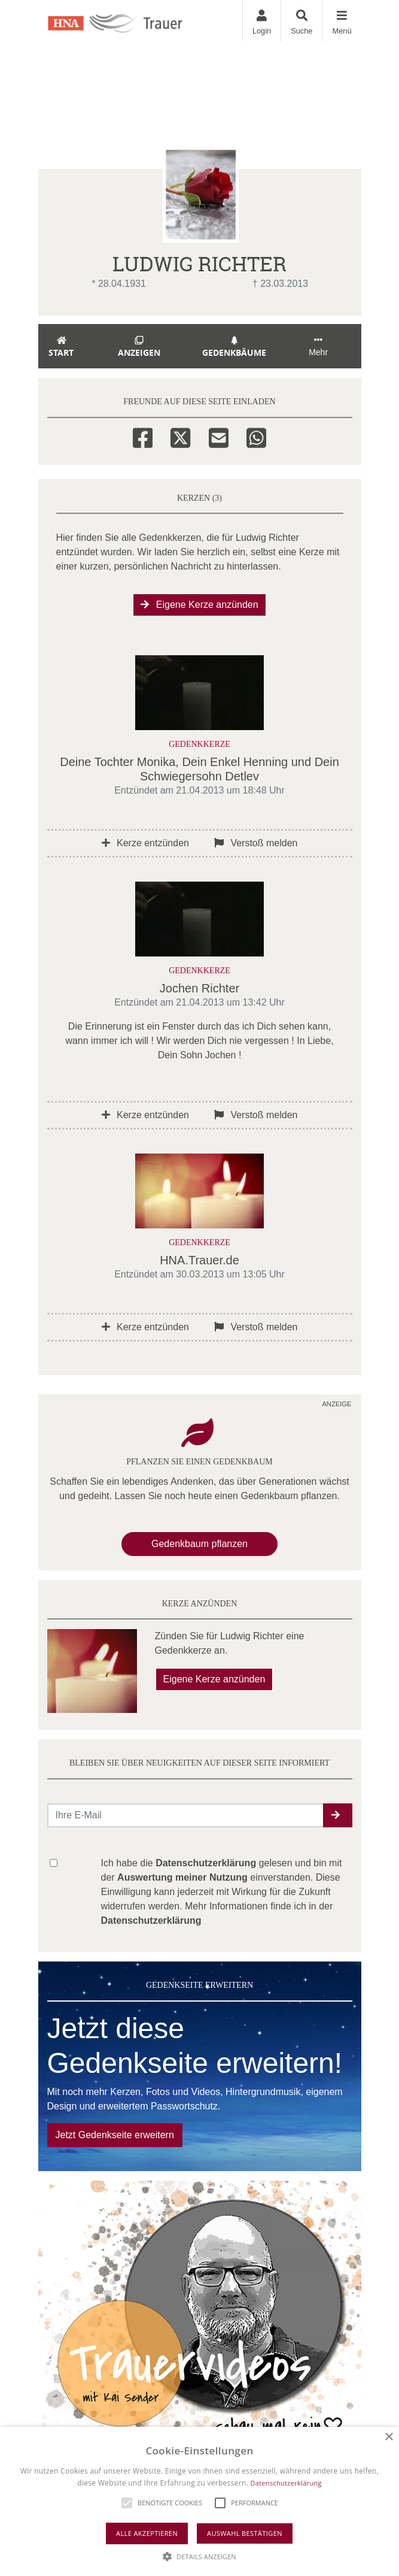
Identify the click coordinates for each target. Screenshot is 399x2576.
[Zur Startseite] (128, 20)
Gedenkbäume (234, 347)
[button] (337, 1815)
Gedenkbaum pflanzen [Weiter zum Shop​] (199, 1544)
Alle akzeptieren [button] (147, 2533)
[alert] (199, 2501)
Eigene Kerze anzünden (199, 605)
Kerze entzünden (145, 843)
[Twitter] (180, 436)
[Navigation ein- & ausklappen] (341, 20)
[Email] (219, 436)
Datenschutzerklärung (285, 2482)
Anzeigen (139, 347)
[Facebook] (143, 436)
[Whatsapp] (256, 436)
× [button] (388, 2437)
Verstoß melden (256, 843)
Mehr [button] (318, 346)
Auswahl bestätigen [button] (244, 2533)
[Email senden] (185, 1815)
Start (61, 347)
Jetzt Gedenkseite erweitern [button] (115, 2135)
